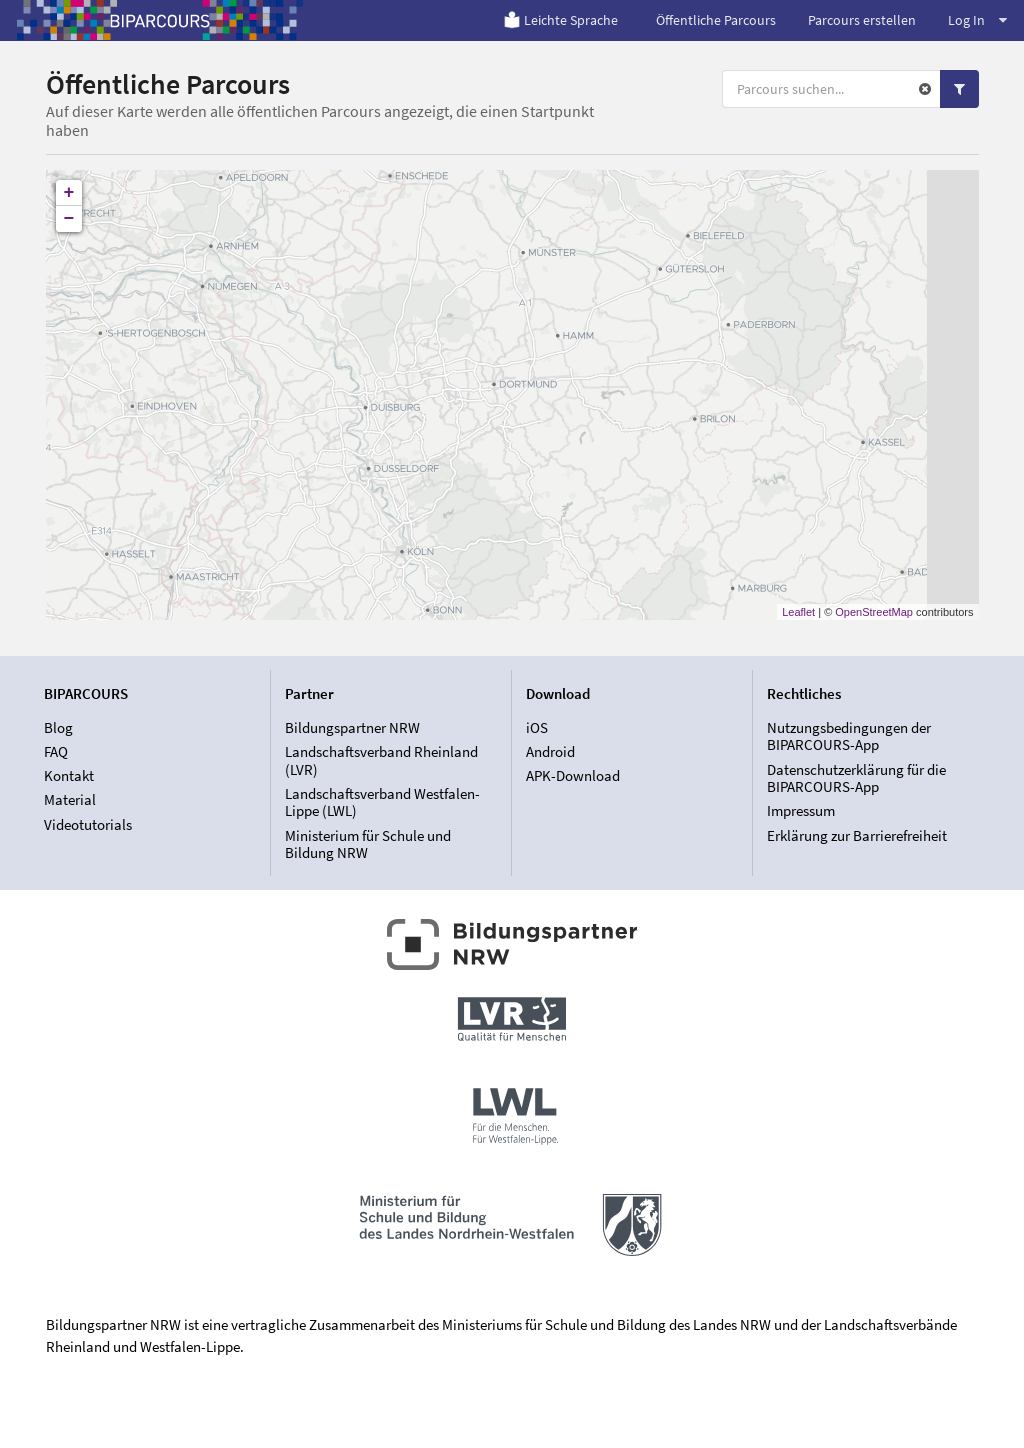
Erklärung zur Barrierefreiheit (857, 835)
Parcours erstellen (862, 20)
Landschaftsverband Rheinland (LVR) (381, 760)
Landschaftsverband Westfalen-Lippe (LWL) (382, 802)
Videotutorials (88, 824)
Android (550, 751)
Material (70, 799)
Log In (977, 20)
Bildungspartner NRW (352, 728)
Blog (58, 728)
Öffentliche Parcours (716, 20)
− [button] (69, 219)
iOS (537, 728)
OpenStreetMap (874, 612)
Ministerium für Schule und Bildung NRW (368, 844)
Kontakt (69, 775)
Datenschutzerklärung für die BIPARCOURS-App (856, 778)
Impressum (801, 810)
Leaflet (798, 612)
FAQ (56, 751)
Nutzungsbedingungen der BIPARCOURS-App (849, 737)
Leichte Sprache (560, 20)
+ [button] (69, 193)
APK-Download (573, 775)
